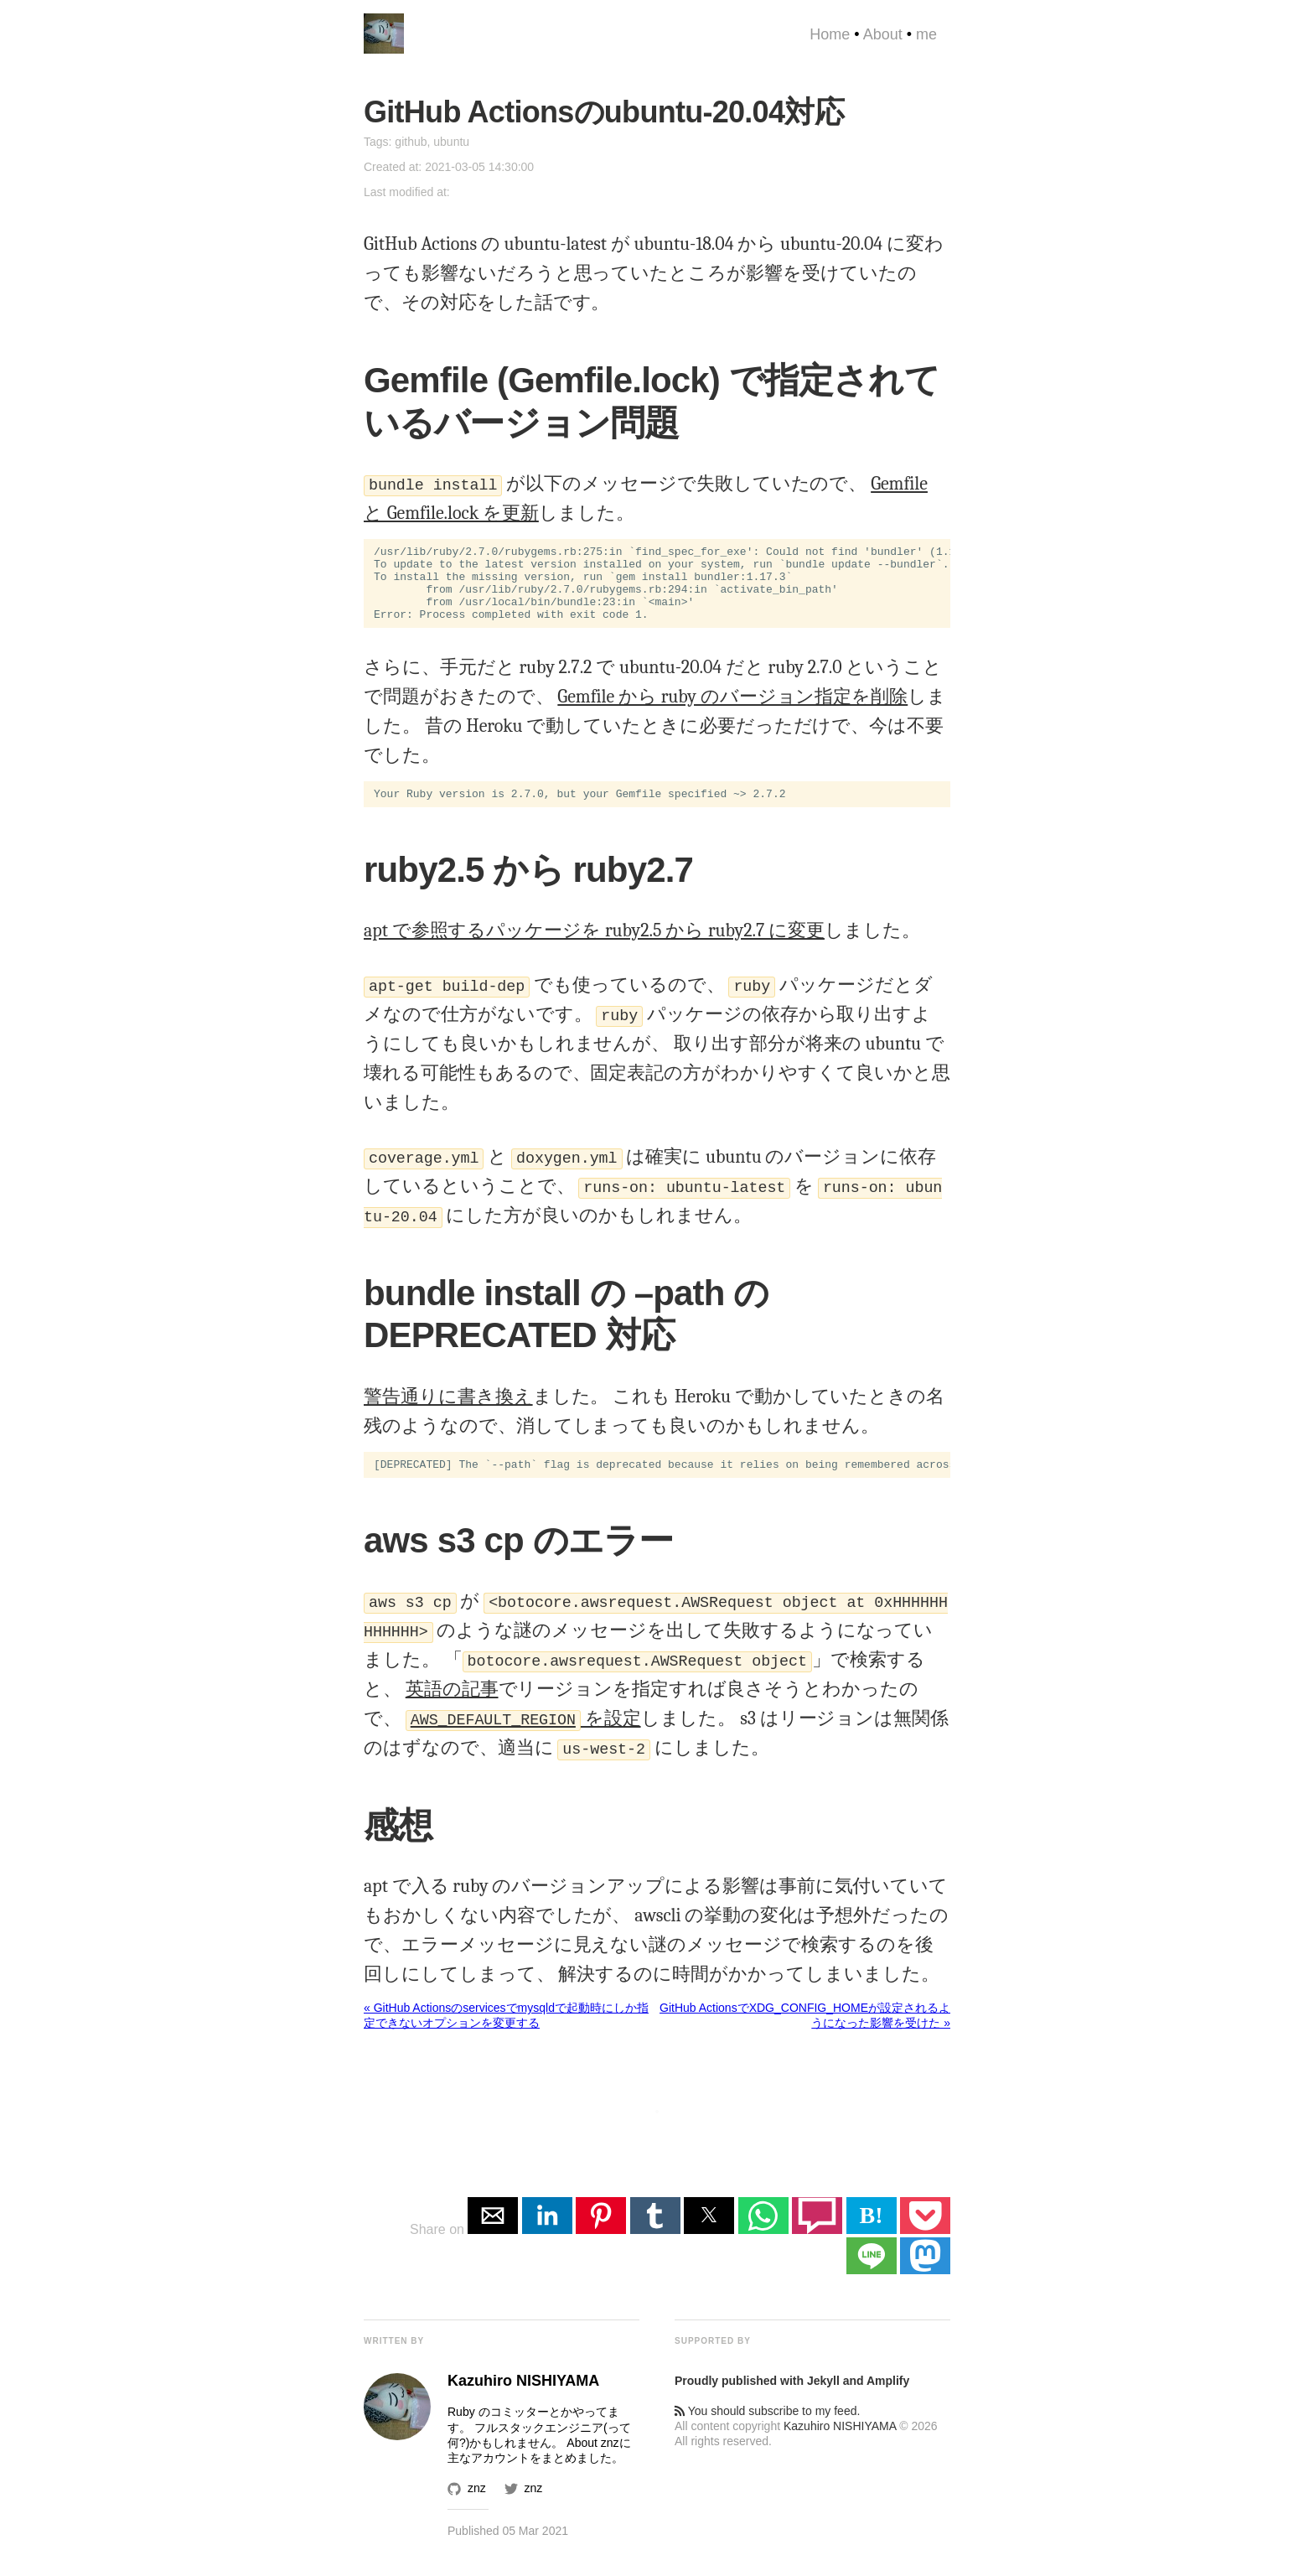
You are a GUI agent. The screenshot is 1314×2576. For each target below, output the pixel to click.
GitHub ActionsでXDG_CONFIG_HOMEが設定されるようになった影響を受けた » (805, 2035)
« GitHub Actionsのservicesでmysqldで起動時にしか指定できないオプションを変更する (506, 2035)
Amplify (888, 2401)
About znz (592, 2463)
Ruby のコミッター (498, 2432)
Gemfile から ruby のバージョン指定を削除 (732, 712)
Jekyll (823, 2401)
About (883, 34)
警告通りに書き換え (448, 1414)
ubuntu (451, 141)
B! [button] (871, 2235)
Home (830, 34)
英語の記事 (452, 1709)
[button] (493, 2235)
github (411, 141)
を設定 (523, 1738)
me (926, 34)
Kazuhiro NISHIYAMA (840, 2446)
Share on (439, 2249)
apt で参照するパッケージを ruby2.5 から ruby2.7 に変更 (594, 948)
